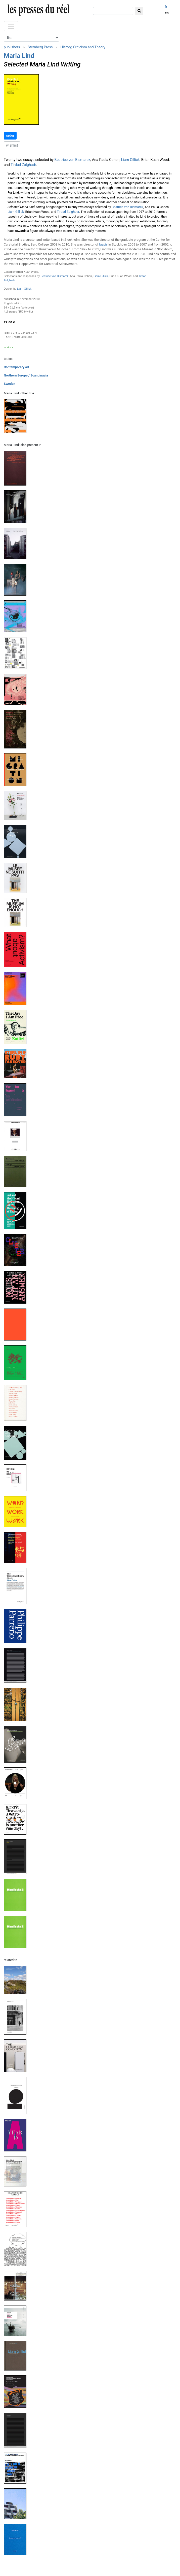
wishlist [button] (12, 145)
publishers (12, 47)
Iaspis (103, 244)
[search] (113, 11)
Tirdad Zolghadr (23, 165)
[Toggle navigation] (11, 26)
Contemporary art (16, 367)
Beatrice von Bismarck (73, 160)
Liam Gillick (130, 160)
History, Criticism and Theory (82, 47)
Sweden (9, 384)
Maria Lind (19, 55)
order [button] (10, 135)
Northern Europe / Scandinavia (26, 375)
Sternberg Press (40, 47)
